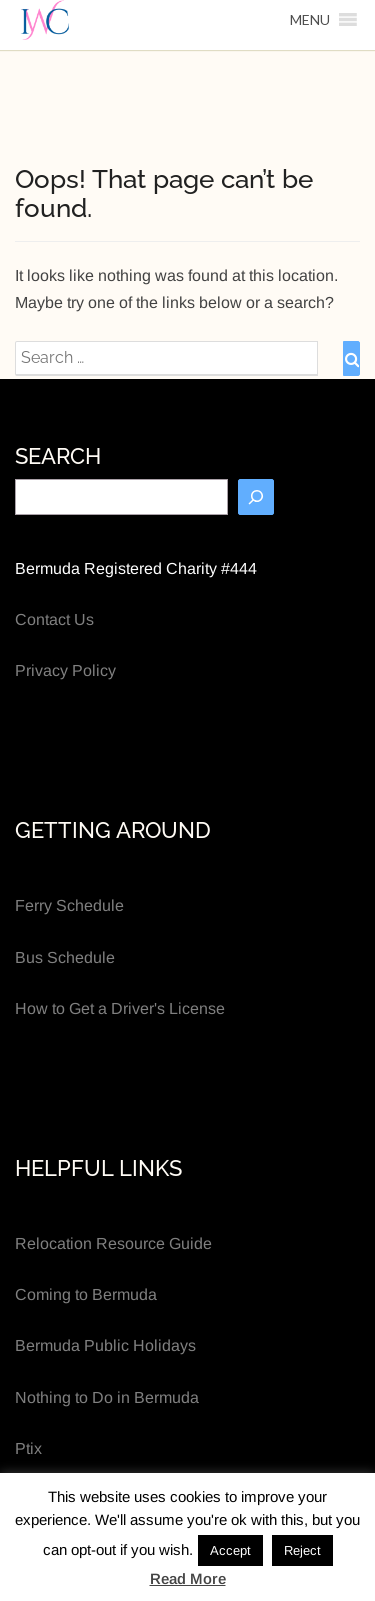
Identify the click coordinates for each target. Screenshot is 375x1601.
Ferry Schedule (69, 905)
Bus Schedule (65, 957)
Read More (188, 1578)
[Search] (256, 497)
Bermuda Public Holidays (105, 1345)
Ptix (28, 1448)
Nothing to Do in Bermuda (107, 1397)
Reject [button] (302, 1550)
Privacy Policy (65, 670)
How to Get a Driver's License (120, 1008)
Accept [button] (230, 1550)
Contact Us (54, 619)
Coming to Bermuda (86, 1294)
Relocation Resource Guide (113, 1243)
